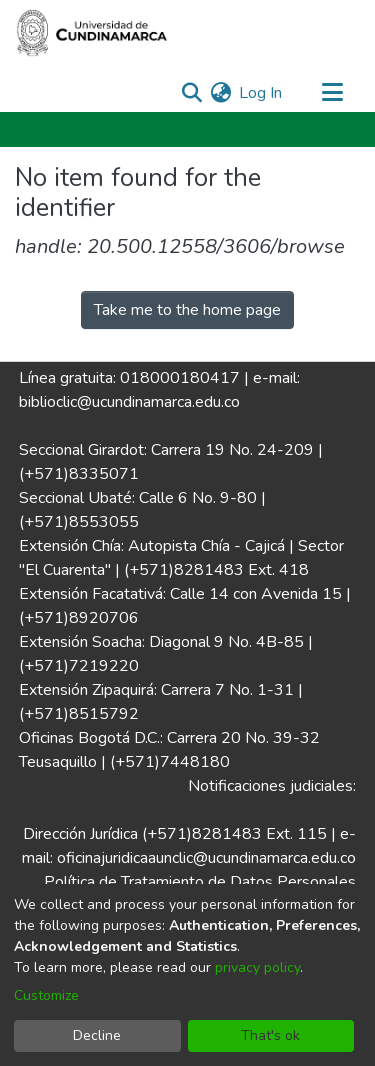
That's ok (270, 1035)
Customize (46, 995)
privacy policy (257, 967)
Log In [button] (261, 93)
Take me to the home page (187, 310)
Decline (97, 1035)
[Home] (92, 33)
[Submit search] (191, 93)
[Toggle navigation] (332, 93)
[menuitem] (220, 93)
